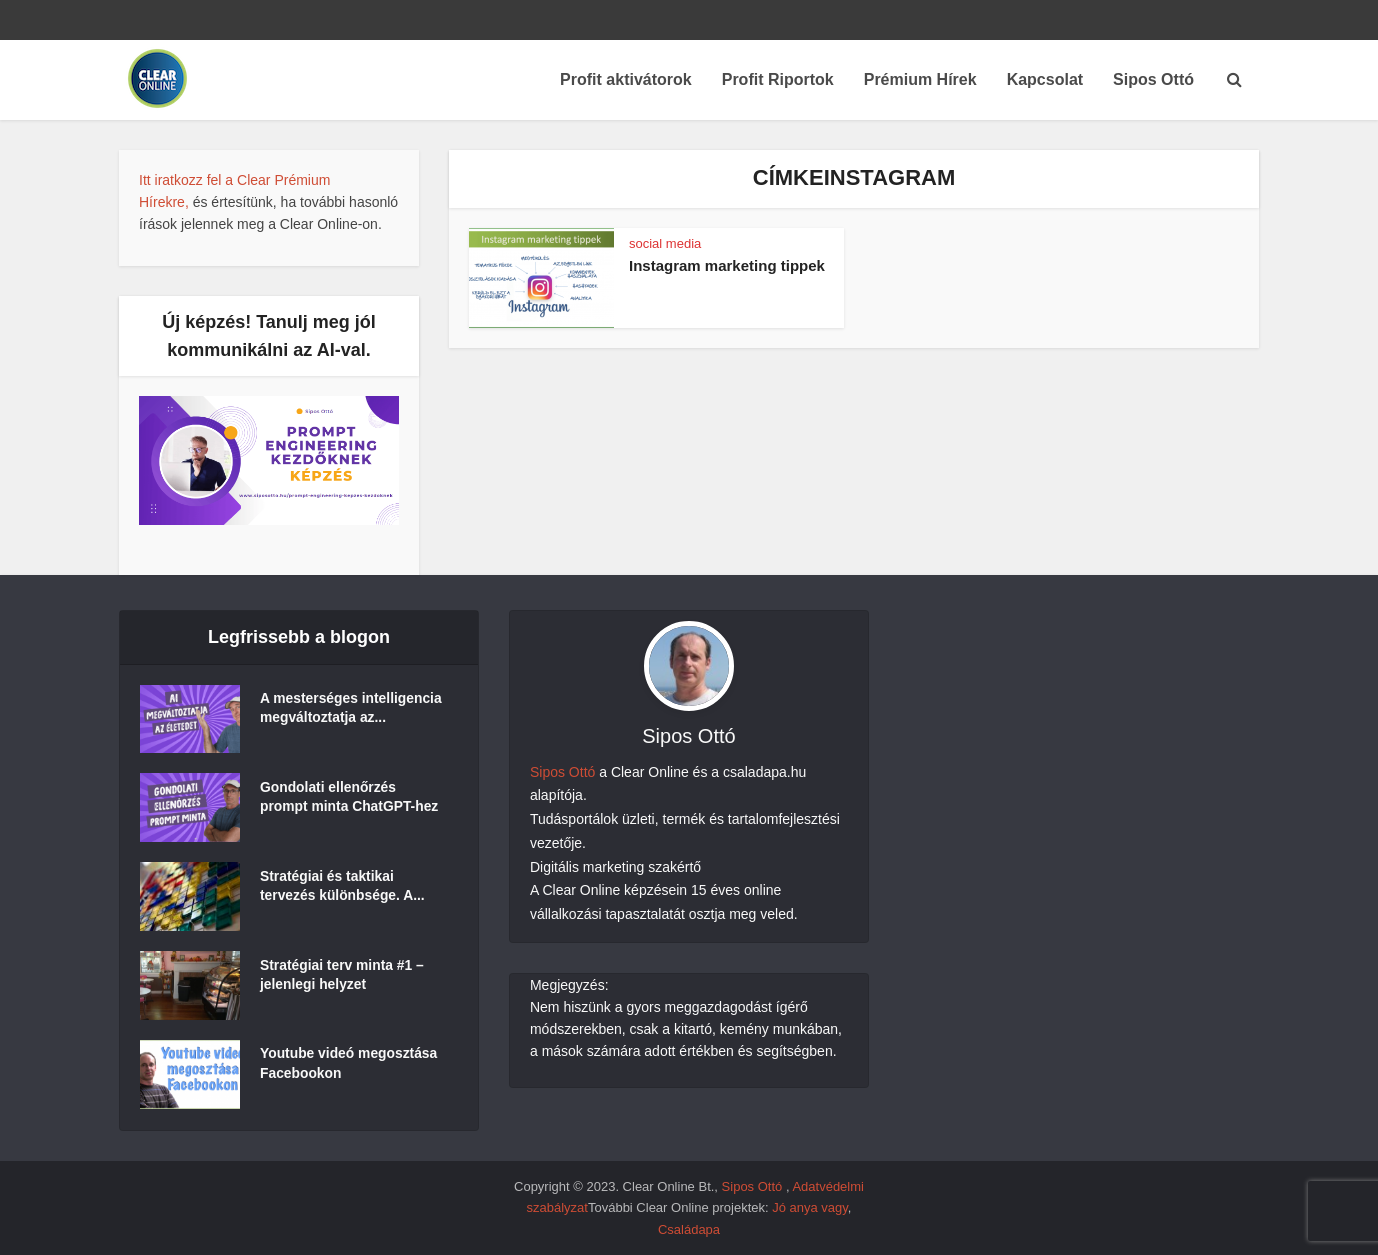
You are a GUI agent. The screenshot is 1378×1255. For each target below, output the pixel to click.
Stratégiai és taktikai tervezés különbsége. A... (343, 887)
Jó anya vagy (810, 1207)
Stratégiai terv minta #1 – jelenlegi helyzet (343, 976)
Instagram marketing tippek (727, 265)
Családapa (689, 1229)
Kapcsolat (1045, 79)
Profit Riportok (778, 79)
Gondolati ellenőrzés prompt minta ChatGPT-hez (338, 808)
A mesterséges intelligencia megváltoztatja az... (324, 720)
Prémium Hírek (920, 79)
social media (665, 243)
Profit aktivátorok (626, 79)
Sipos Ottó (1153, 79)
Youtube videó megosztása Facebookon (349, 1065)
